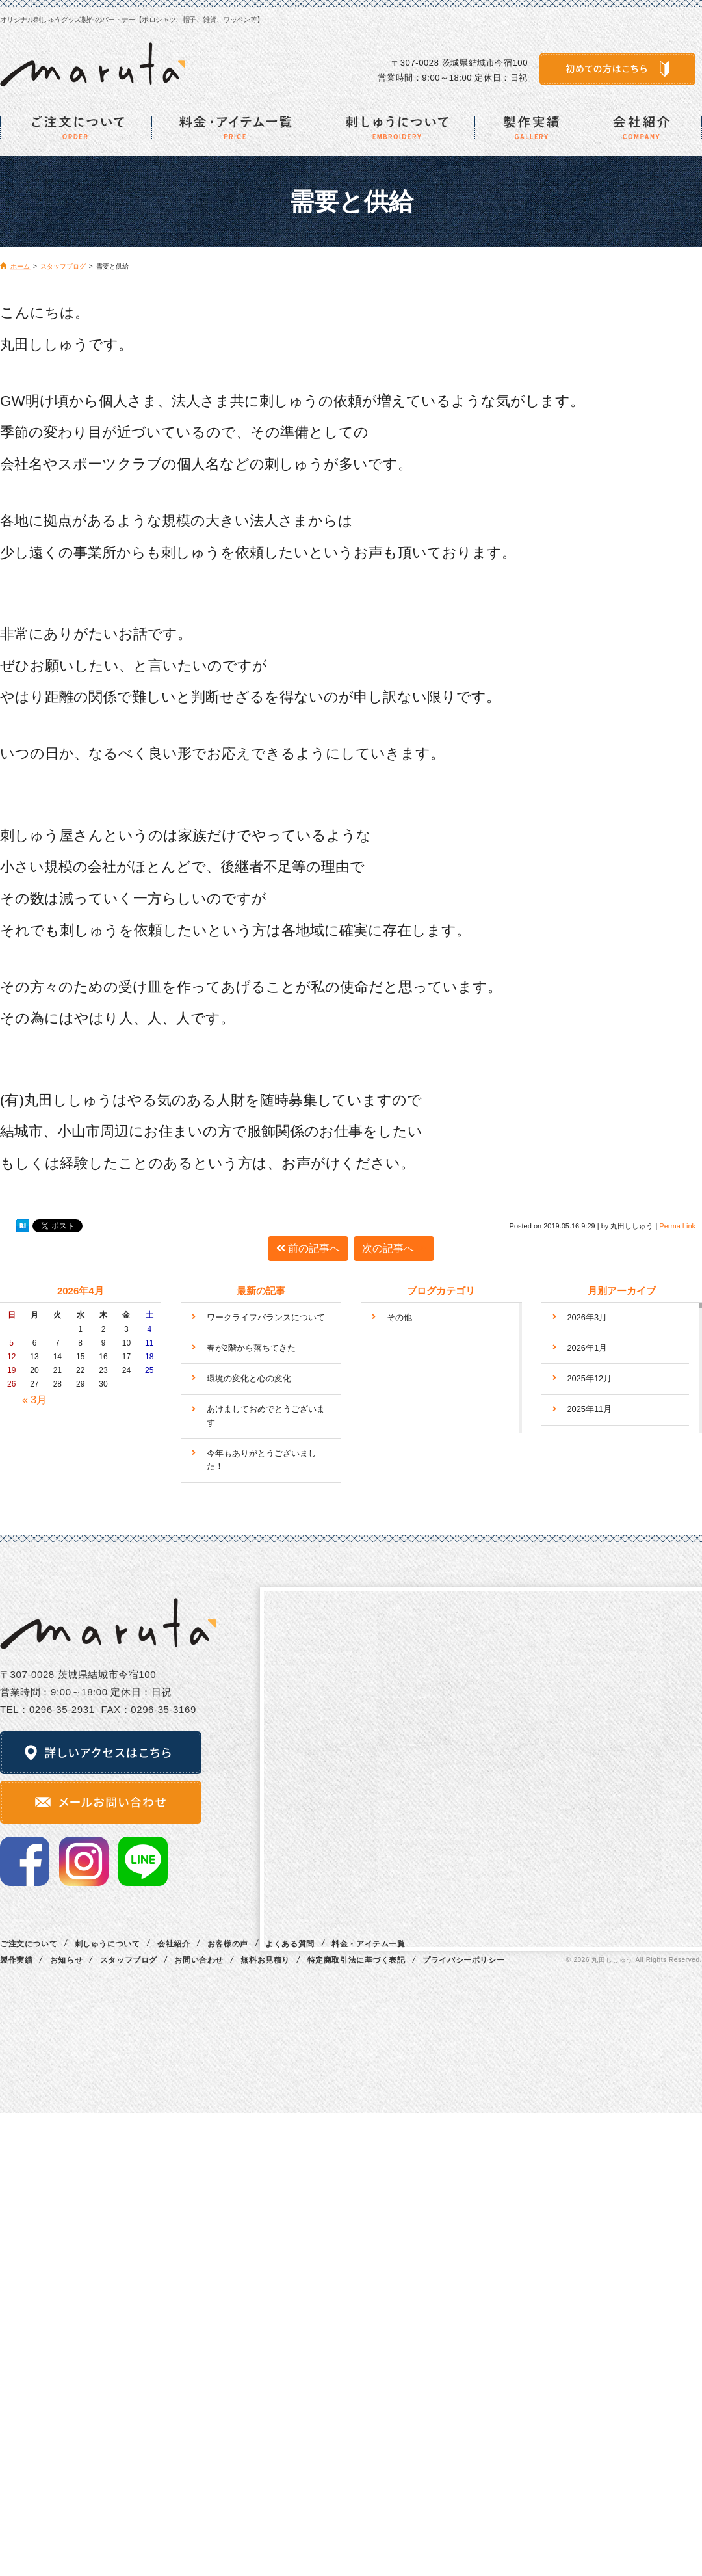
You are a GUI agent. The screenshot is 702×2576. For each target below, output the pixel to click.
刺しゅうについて (107, 1943)
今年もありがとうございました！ (262, 1459)
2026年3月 (587, 1317)
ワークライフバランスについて (266, 1317)
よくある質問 (290, 1943)
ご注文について (28, 1943)
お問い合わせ (199, 1960)
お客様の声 (227, 1943)
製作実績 (16, 1960)
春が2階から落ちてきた (251, 1348)
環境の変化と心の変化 (249, 1378)
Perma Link (677, 1226)
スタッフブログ (128, 1960)
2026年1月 (587, 1348)
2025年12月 (589, 1378)
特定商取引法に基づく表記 (356, 1960)
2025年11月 (589, 1409)
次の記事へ (394, 1248)
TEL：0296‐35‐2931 (47, 1709)
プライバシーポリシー (463, 1960)
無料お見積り (265, 1960)
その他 (399, 1317)
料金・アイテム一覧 (368, 1943)
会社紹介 (173, 1943)
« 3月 (34, 1399)
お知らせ (66, 1960)
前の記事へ (308, 1248)
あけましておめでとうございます (266, 1415)
